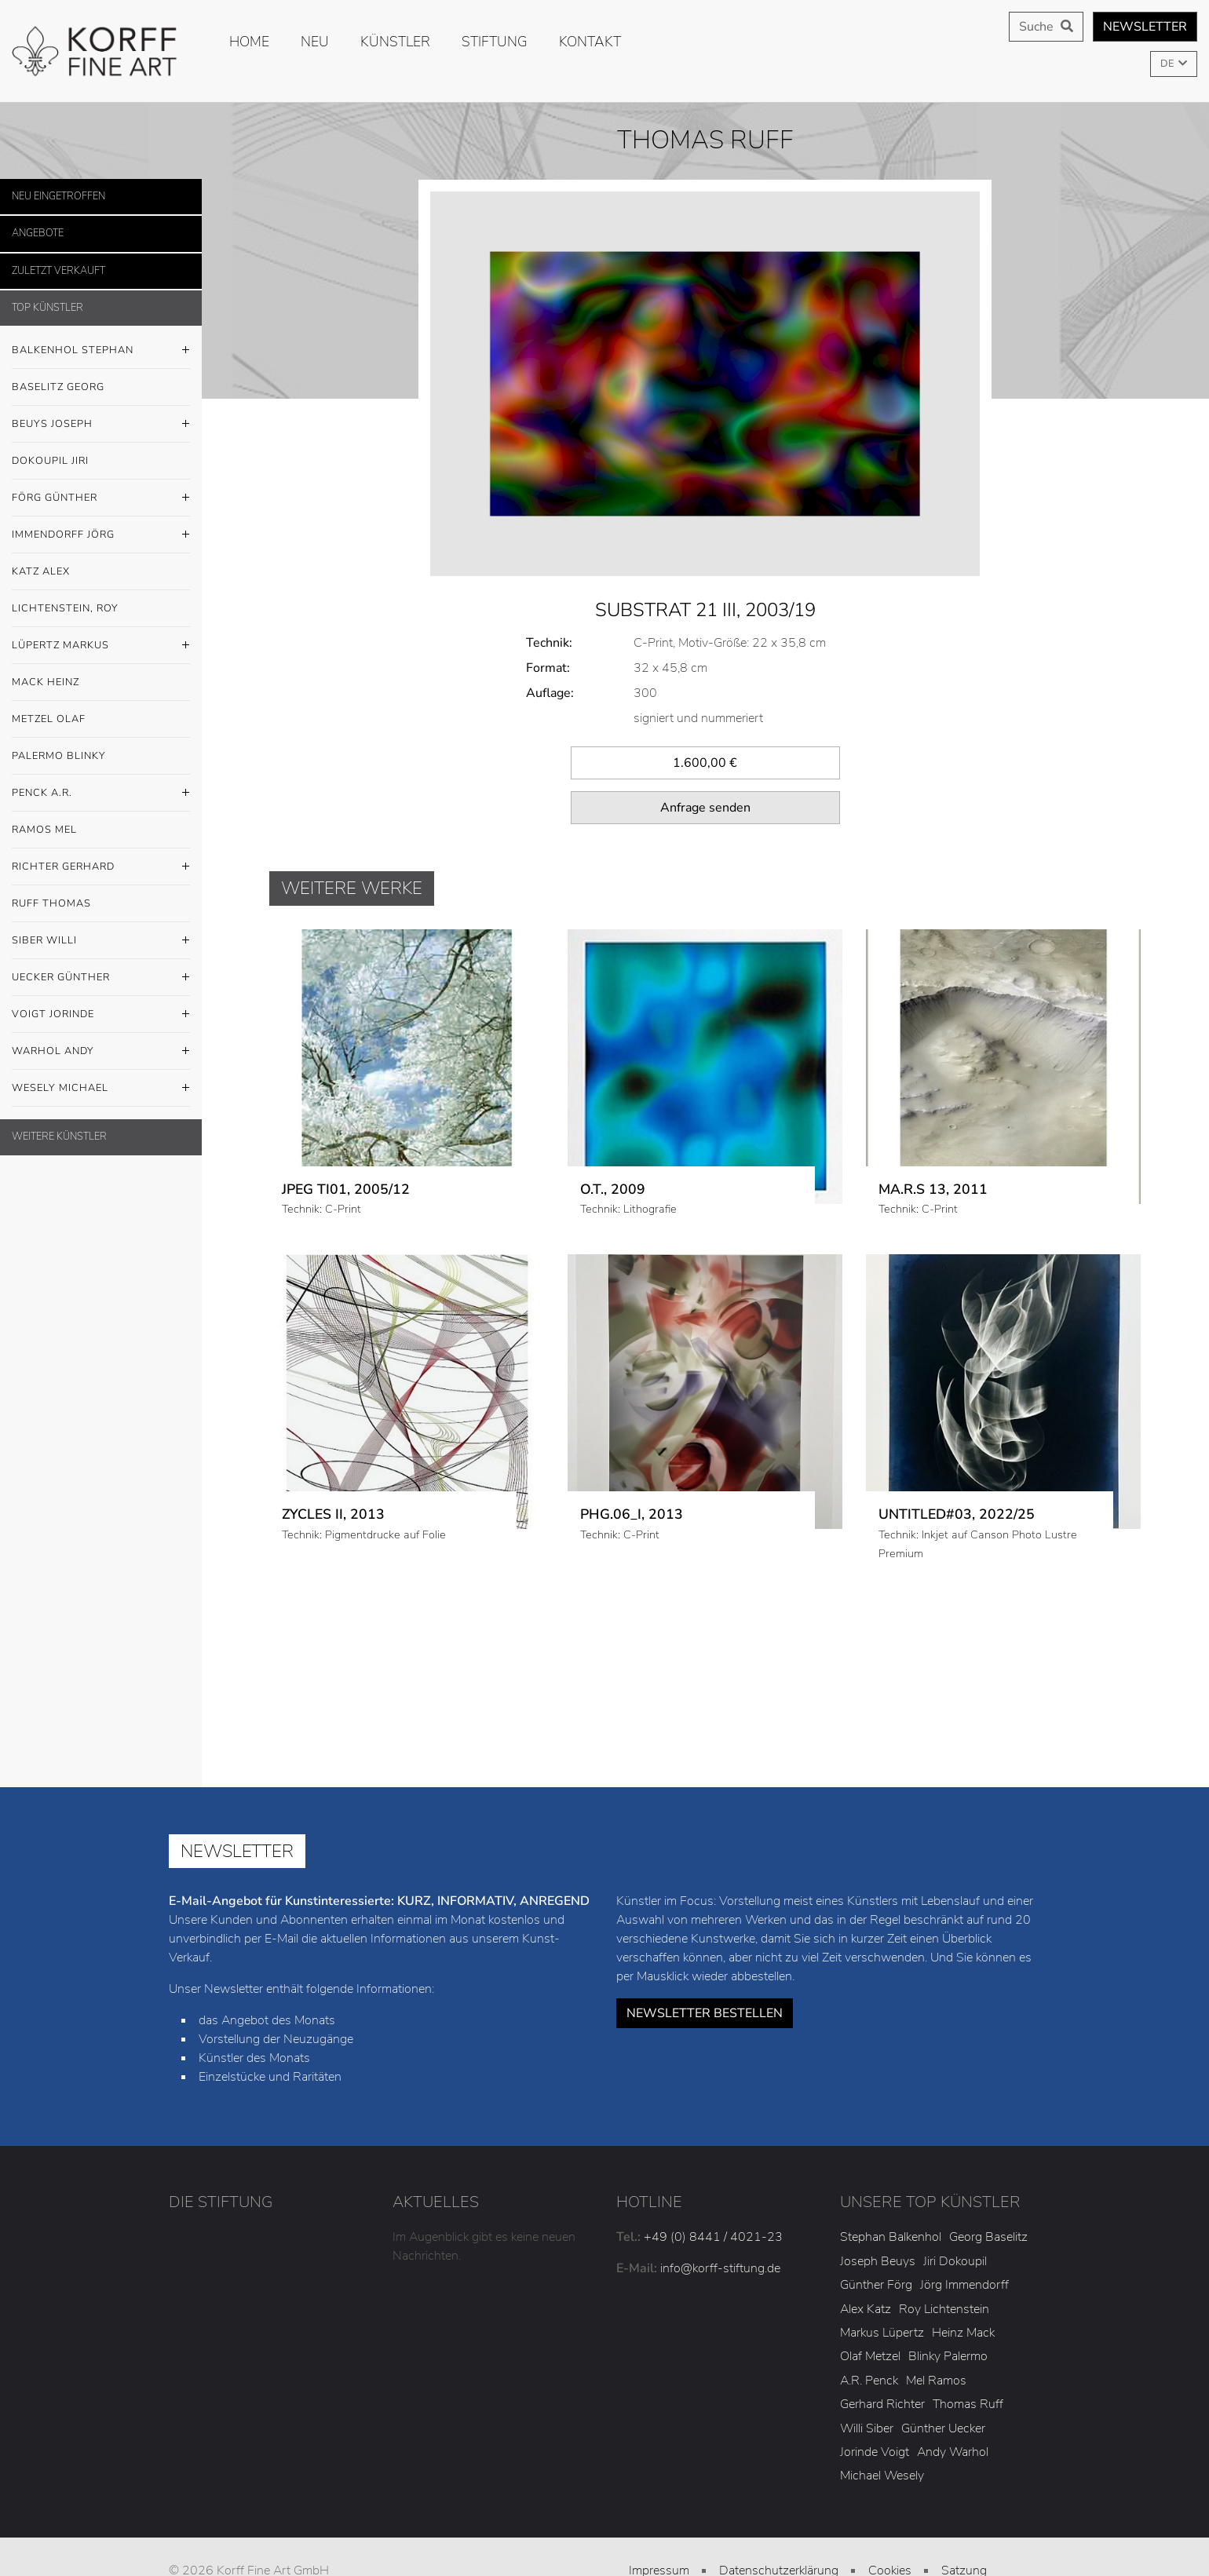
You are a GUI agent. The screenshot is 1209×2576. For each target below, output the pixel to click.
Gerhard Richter (882, 2355)
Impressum (659, 2521)
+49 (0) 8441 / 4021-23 (713, 2188)
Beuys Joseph (101, 424)
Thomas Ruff (968, 2355)
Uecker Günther (101, 978)
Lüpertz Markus (101, 646)
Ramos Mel (44, 830)
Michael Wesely (882, 2427)
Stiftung (495, 41)
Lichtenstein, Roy (65, 608)
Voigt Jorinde (101, 1015)
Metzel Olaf (49, 719)
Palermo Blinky (59, 756)
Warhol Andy (101, 1051)
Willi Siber (866, 2379)
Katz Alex (41, 571)
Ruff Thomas (51, 903)
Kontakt (590, 41)
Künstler (395, 41)
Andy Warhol (952, 2402)
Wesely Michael (101, 1088)
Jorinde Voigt (874, 2402)
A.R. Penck (869, 2331)
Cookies (889, 2521)
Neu (315, 41)
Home (249, 41)
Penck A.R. (101, 793)
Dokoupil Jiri (50, 461)
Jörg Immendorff (964, 2236)
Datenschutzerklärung (778, 2521)
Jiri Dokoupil (955, 2211)
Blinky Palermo (948, 2307)
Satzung (964, 2521)
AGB (659, 2545)
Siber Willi (101, 941)
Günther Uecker (943, 2379)
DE (1168, 64)
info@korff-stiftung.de (720, 2219)
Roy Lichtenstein (944, 2259)
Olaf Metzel (870, 2307)
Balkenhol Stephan (101, 351)
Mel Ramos (936, 2331)
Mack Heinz (45, 682)
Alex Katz (865, 2259)
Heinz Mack (963, 2283)
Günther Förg (876, 2236)
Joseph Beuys (877, 2211)
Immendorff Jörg (101, 535)
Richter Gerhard (101, 867)
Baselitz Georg (58, 387)
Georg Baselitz (988, 2188)
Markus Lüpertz (882, 2283)
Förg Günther (101, 498)
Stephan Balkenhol (890, 2188)
